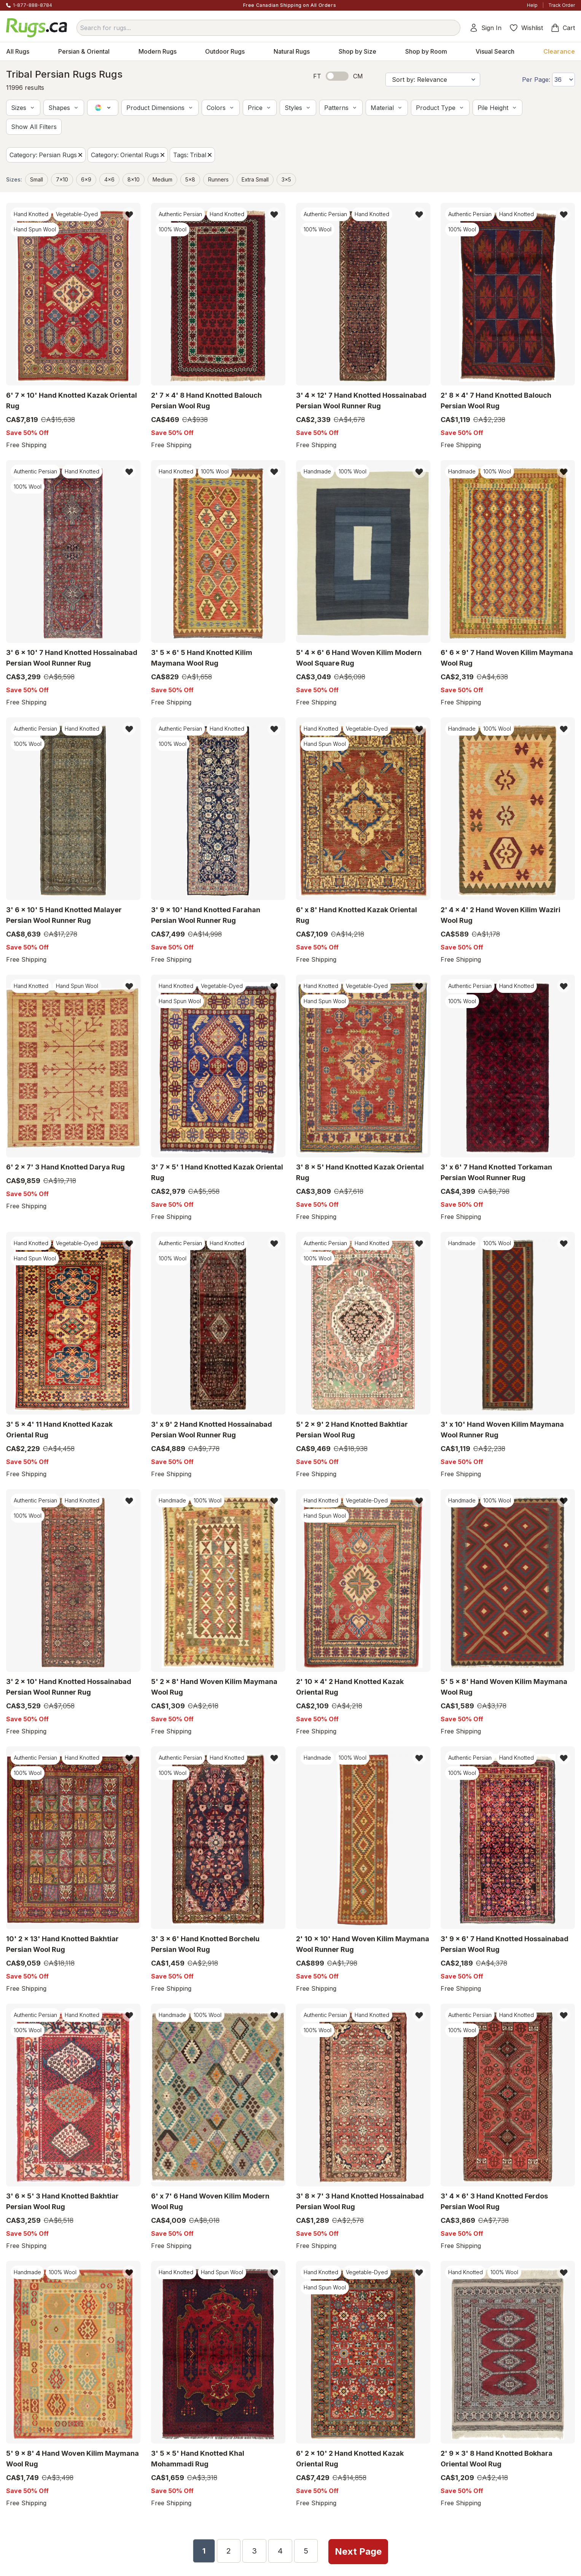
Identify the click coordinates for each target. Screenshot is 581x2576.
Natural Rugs (292, 51)
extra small (255, 179)
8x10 (133, 179)
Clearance (559, 51)
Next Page (359, 2550)
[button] (23, 108)
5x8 (190, 179)
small (36, 179)
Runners (218, 179)
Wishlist (526, 27)
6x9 (86, 179)
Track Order (561, 5)
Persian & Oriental (84, 51)
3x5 (286, 179)
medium (162, 179)
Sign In (485, 27)
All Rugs (17, 51)
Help (532, 5)
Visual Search (495, 51)
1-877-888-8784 (32, 5)
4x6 (109, 179)
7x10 (62, 179)
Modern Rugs (157, 51)
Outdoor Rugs (225, 51)
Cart (563, 27)
